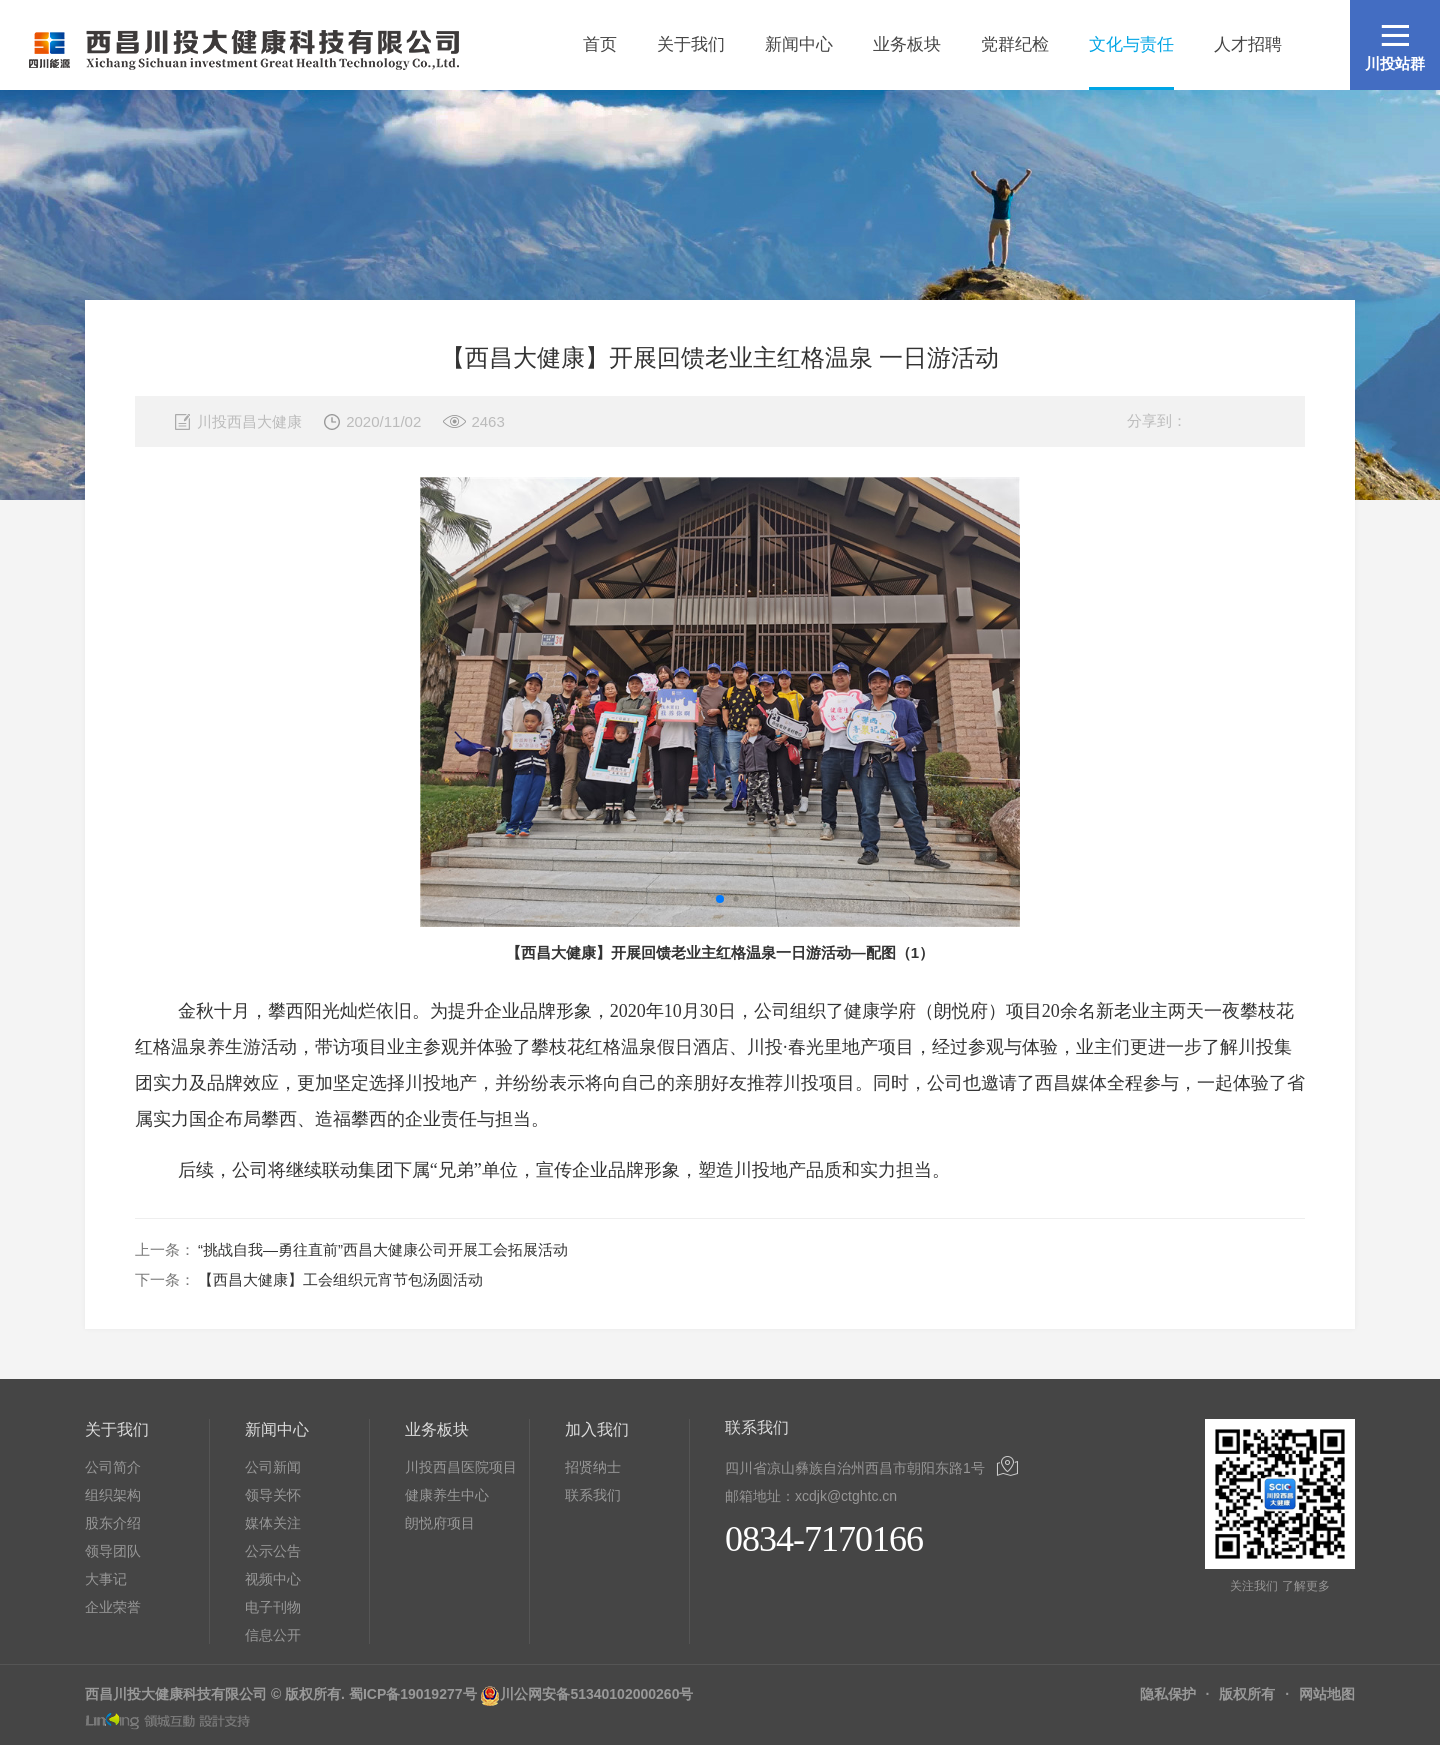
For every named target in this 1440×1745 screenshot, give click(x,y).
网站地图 (1327, 1694)
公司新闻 (273, 1467)
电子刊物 (273, 1607)
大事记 (106, 1579)
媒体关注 (273, 1523)
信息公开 (273, 1635)
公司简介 (113, 1467)
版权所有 (1247, 1694)
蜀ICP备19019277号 (413, 1694)
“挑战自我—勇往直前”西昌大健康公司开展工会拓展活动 (383, 1249)
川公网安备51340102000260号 (596, 1694)
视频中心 (273, 1579)
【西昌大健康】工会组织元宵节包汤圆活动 (340, 1279)
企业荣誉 (113, 1607)
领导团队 (113, 1551)
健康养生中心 (447, 1495)
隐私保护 (1168, 1694)
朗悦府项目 (440, 1523)
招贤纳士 (593, 1467)
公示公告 (273, 1551)
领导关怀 (273, 1495)
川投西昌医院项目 (461, 1467)
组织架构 (113, 1495)
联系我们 (593, 1495)
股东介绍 (113, 1523)
